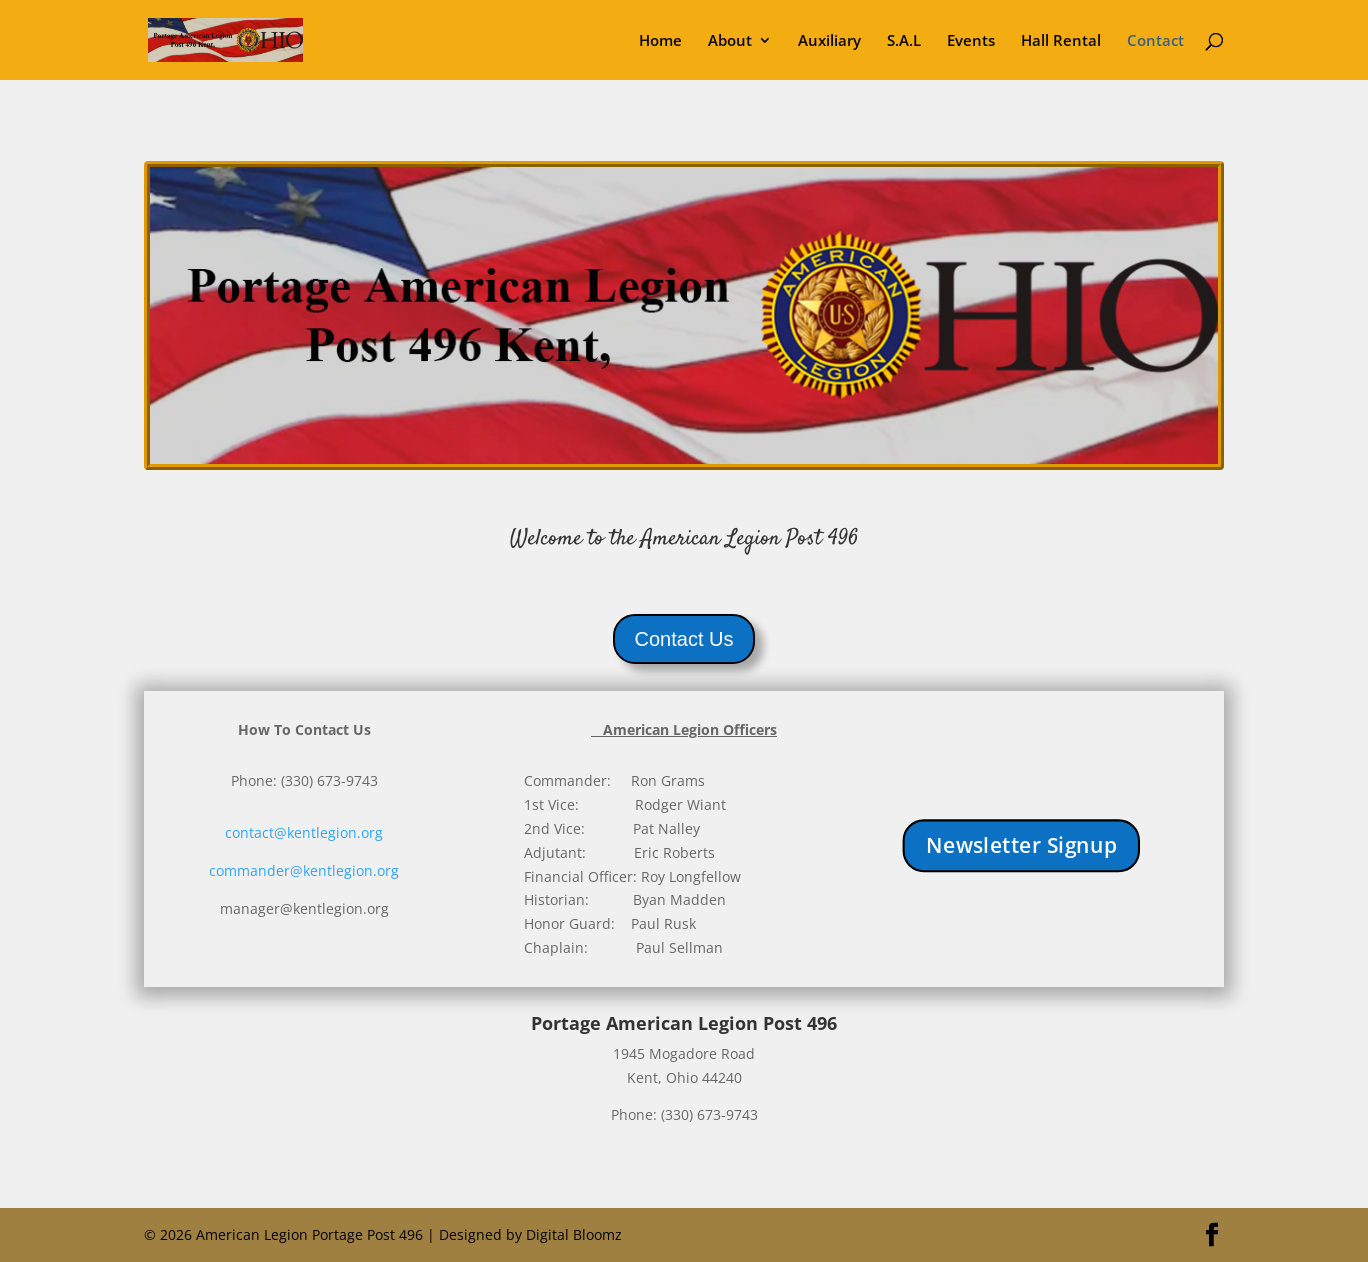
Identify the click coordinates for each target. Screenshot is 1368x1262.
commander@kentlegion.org (304, 870)
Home (660, 41)
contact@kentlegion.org (304, 832)
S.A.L (904, 41)
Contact (1155, 41)
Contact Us (684, 639)
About (730, 41)
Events (971, 41)
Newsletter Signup (1020, 845)
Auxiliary (829, 41)
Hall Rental (1061, 41)
